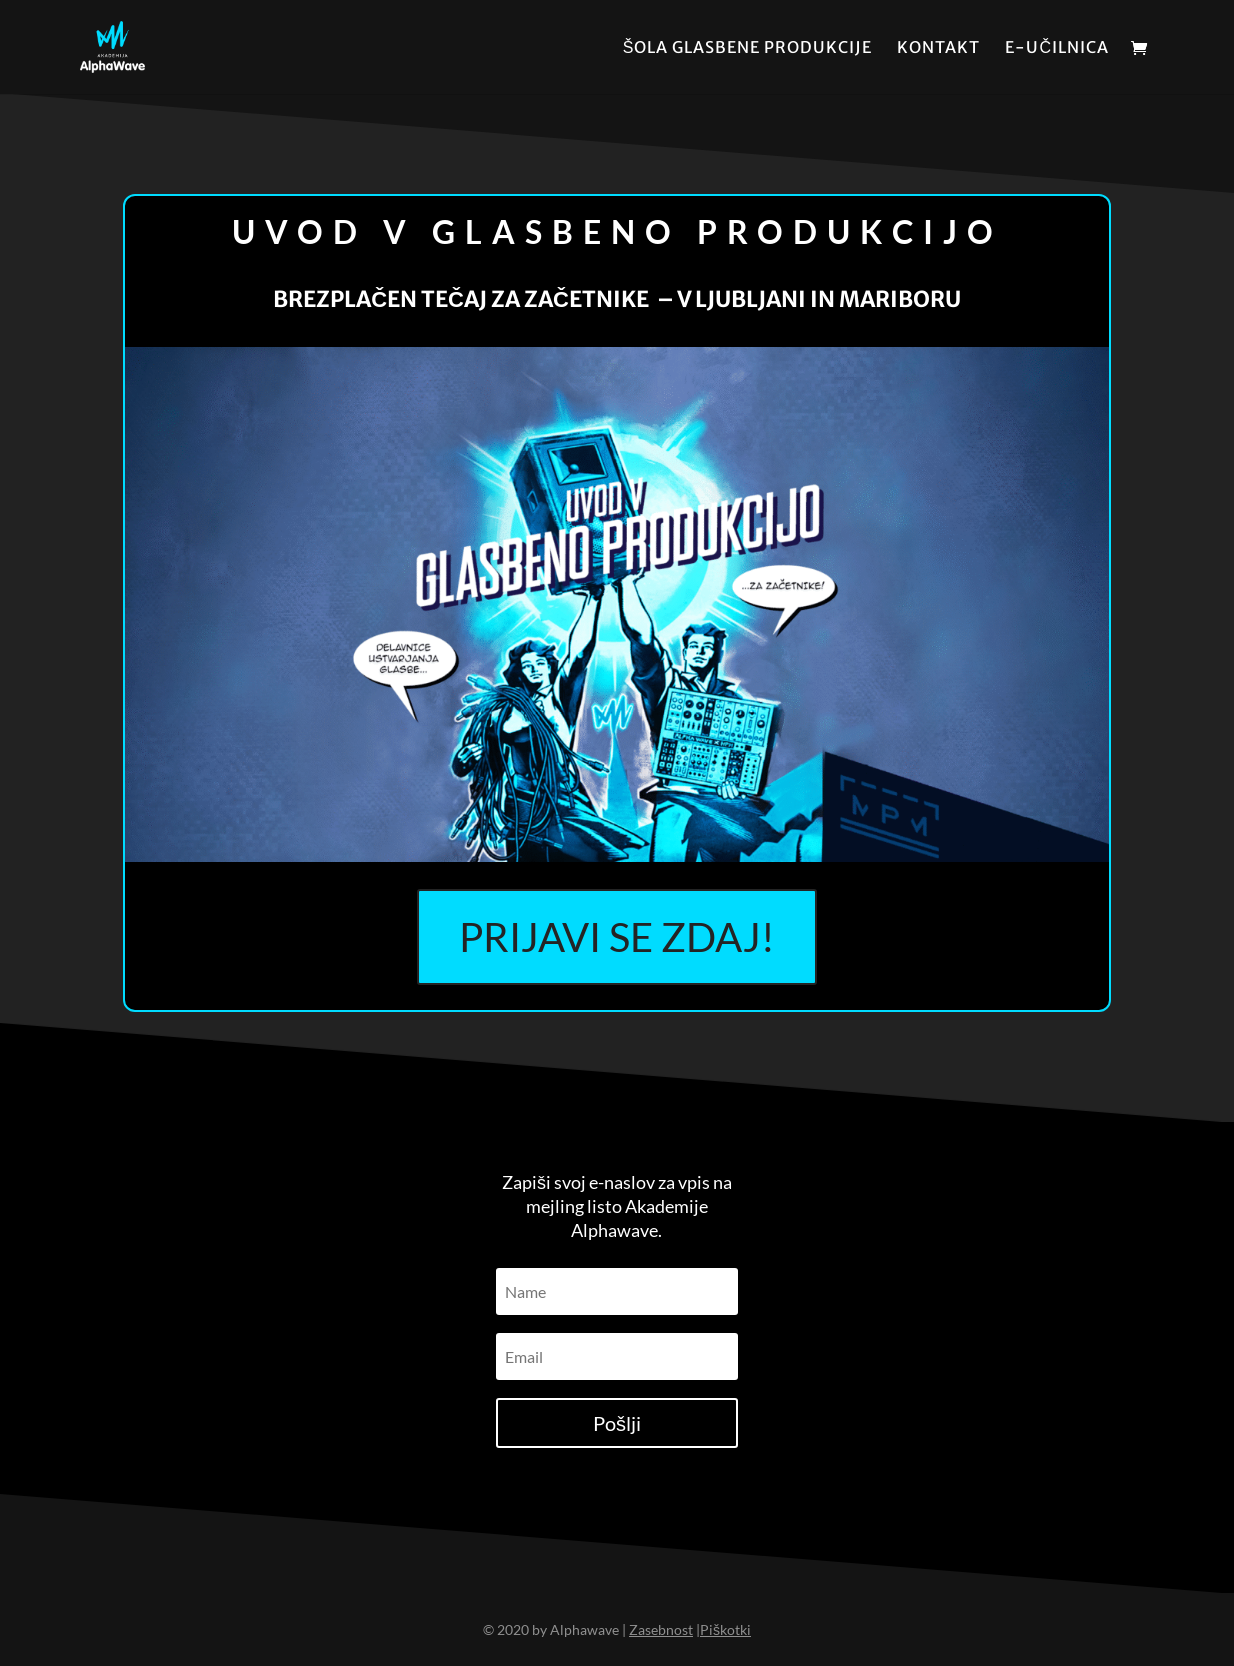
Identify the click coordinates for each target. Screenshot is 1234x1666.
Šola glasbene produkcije (748, 48)
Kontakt (938, 48)
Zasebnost (661, 1629)
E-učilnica (1057, 48)
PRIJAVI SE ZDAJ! (617, 937)
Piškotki (725, 1629)
